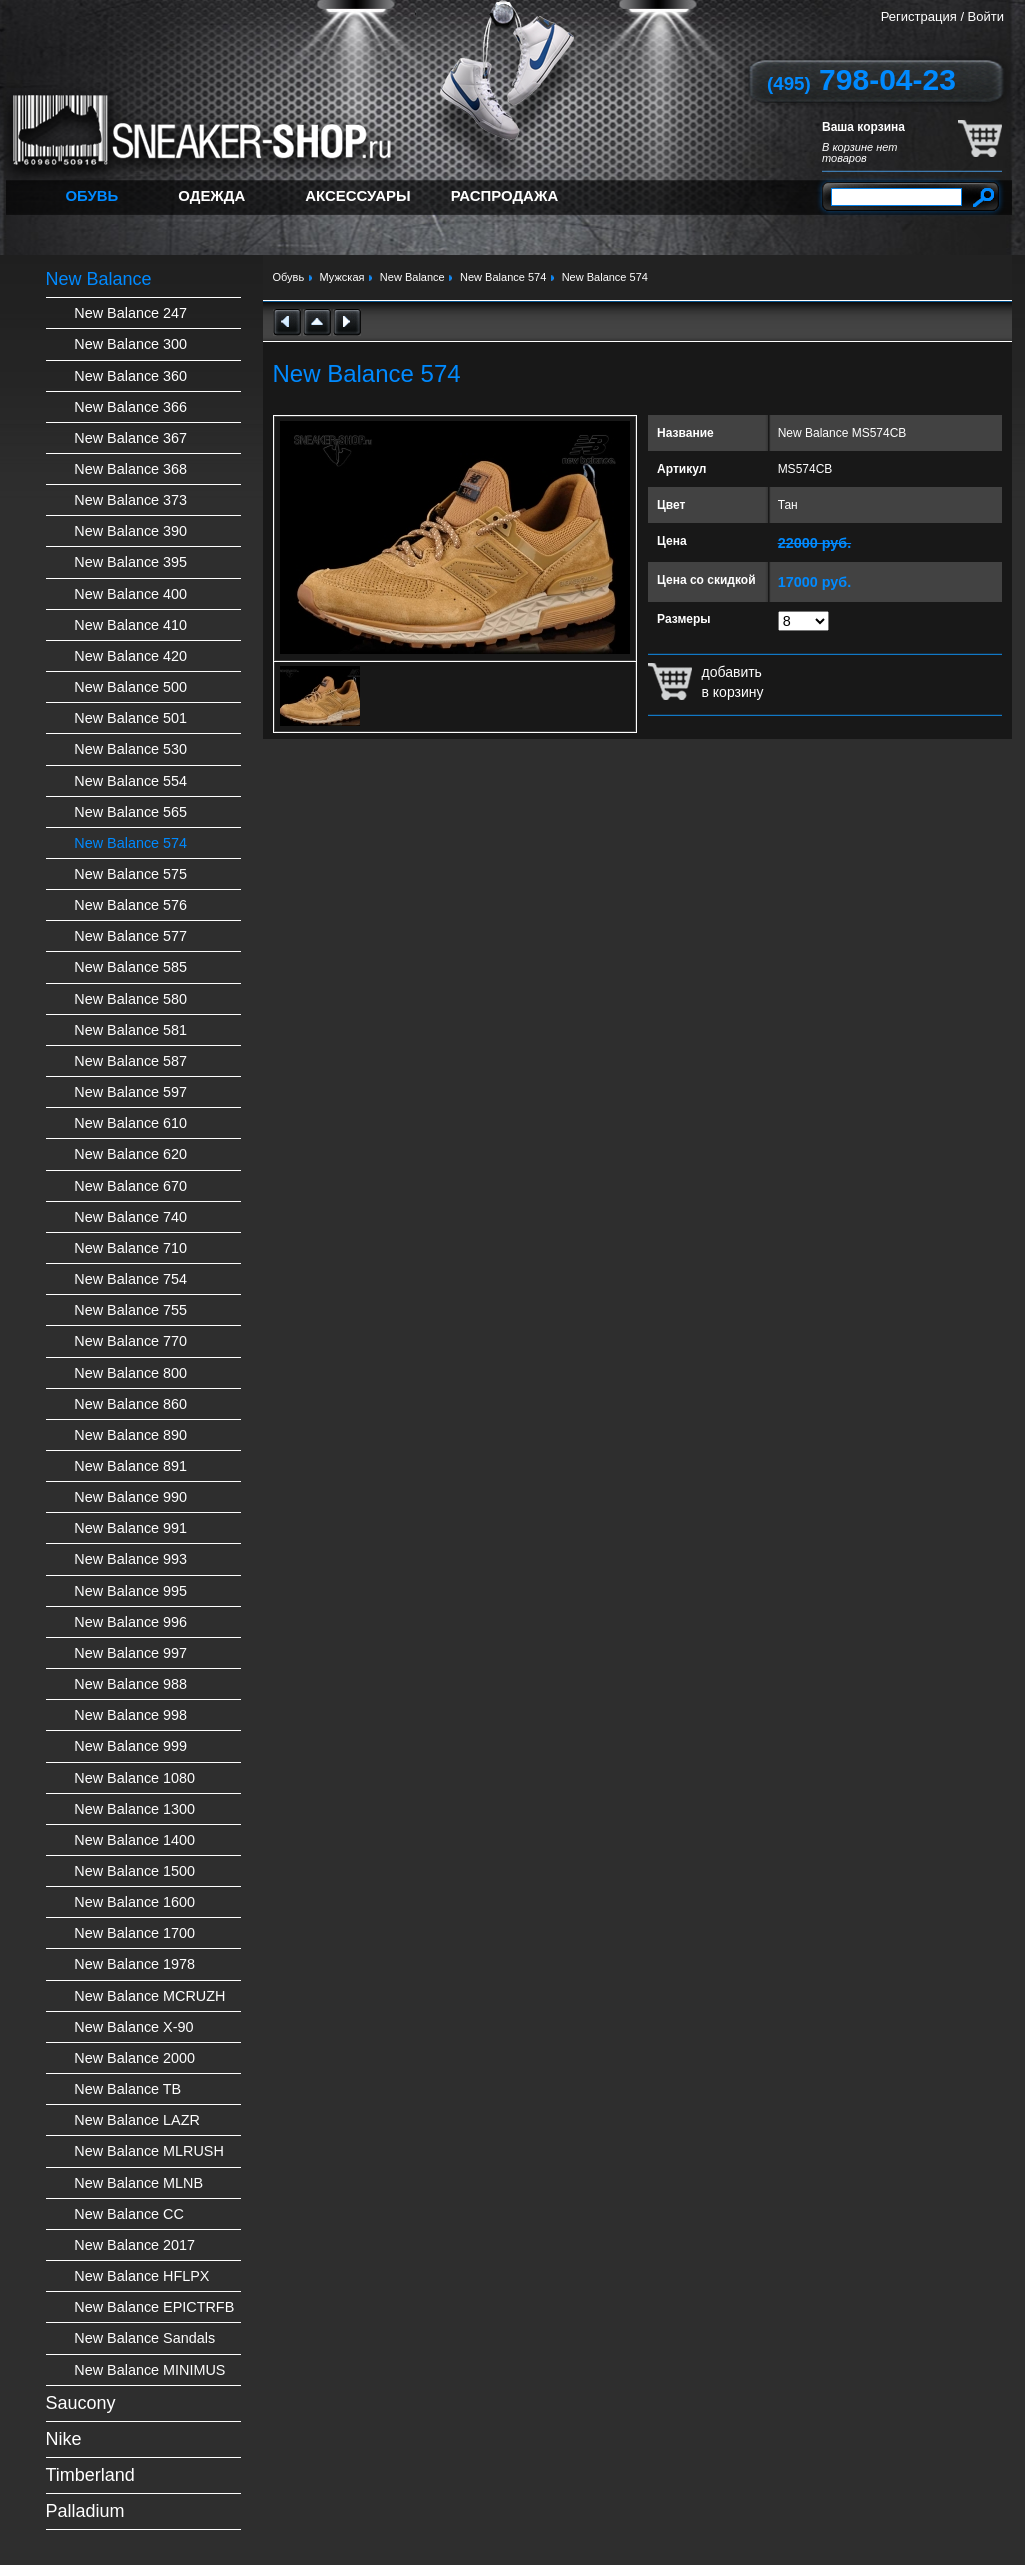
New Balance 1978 (134, 1964)
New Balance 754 (130, 1279)
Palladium (85, 2511)
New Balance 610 (130, 1123)
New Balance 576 (130, 905)
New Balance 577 (130, 936)
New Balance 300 (130, 344)
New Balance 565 (130, 812)
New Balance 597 (130, 1092)
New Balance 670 (130, 1186)
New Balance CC (129, 2214)
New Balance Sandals (144, 2338)
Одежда (211, 195)
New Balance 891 (130, 1466)
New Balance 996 (130, 1622)
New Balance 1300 (134, 1809)
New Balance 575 (130, 874)
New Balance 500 (130, 687)
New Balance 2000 (134, 2058)
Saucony (81, 2403)
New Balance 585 (130, 967)
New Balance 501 (130, 718)
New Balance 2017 (134, 2245)
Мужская (342, 277)
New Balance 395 (130, 562)
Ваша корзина (863, 127)
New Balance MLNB (138, 2183)
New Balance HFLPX (141, 2276)
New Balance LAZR (137, 2120)
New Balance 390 (130, 531)
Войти (986, 16)
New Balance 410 (130, 625)
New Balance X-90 (133, 2027)
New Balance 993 (130, 1559)
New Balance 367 (130, 438)
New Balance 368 (130, 469)
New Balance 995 (130, 1591)
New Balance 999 (130, 1746)
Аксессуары (357, 195)
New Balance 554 (130, 781)
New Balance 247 (130, 313)
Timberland (90, 2475)
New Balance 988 (130, 1684)
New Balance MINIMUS (149, 2370)
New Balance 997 (130, 1653)
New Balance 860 (130, 1404)
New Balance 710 (130, 1248)
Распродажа (505, 195)
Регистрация (919, 16)
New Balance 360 (130, 376)
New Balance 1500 (134, 1871)
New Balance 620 (130, 1154)
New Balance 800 (130, 1373)
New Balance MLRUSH (149, 2151)
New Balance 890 (130, 1435)
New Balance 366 (130, 407)
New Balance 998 (130, 1715)
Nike (64, 2439)
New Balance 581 (130, 1030)
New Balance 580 (130, 999)
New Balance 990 (130, 1497)
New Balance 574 (130, 843)
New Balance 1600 (134, 1902)
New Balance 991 (130, 1528)
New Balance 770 (130, 1341)
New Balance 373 (130, 500)
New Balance (99, 279)
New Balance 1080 (134, 1778)
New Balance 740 (130, 1217)
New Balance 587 (130, 1061)
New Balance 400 (130, 594)
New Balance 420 (130, 656)
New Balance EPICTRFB (154, 2307)
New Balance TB (127, 2089)
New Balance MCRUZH (149, 1996)
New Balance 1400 (134, 1840)
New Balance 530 (130, 749)
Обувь (92, 195)
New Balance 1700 (134, 1933)
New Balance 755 (130, 1310)
